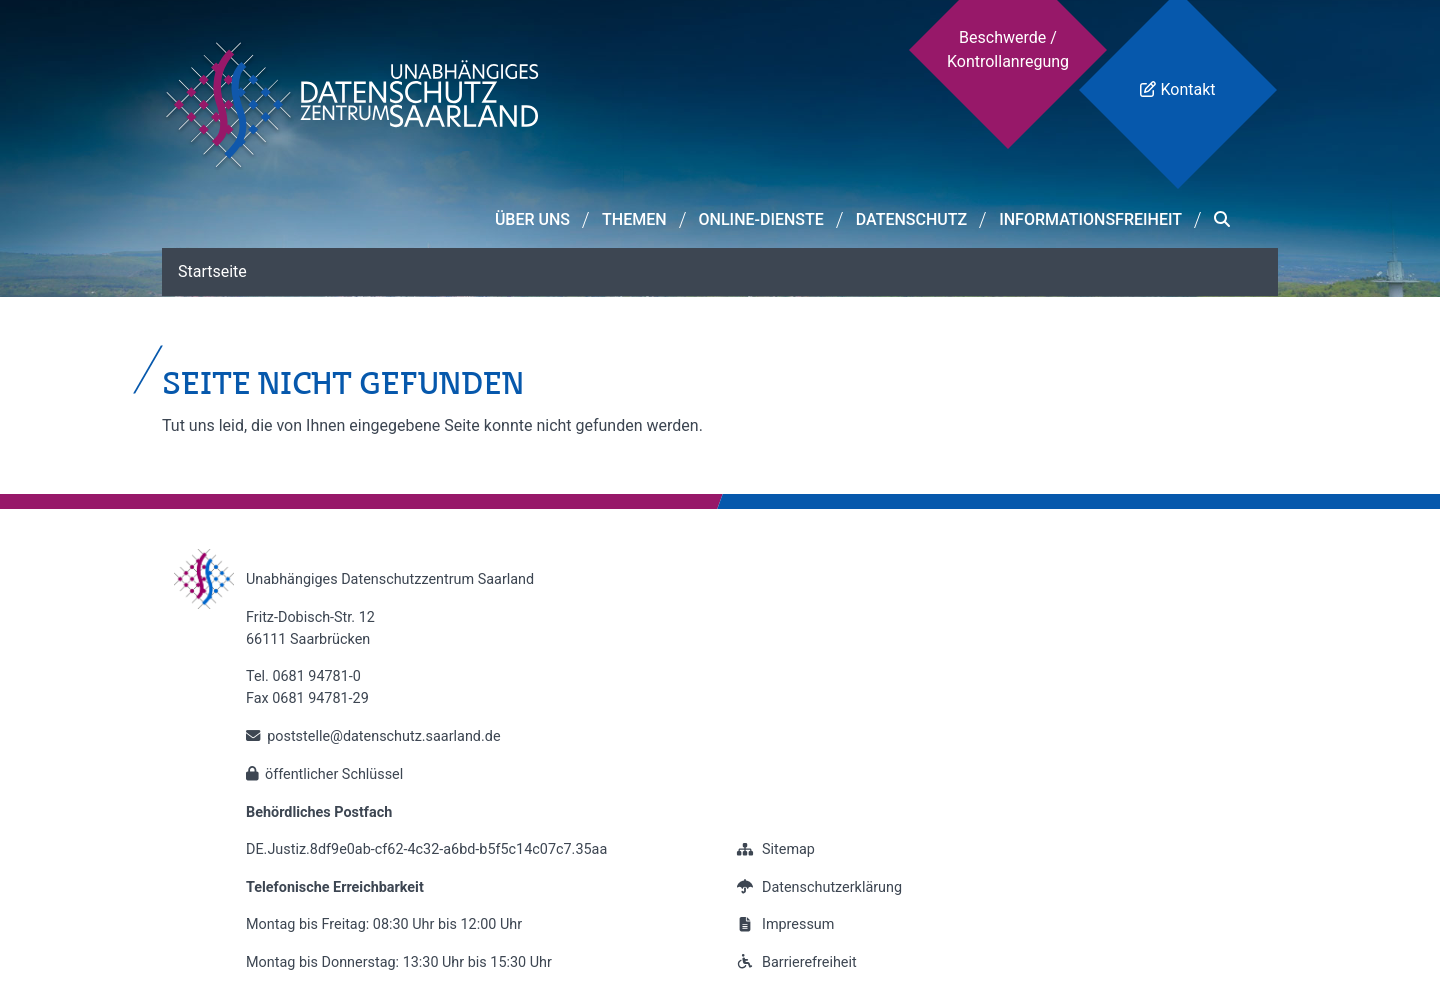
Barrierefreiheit (794, 962)
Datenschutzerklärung (817, 887)
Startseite (212, 271)
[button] (1222, 220)
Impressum (783, 924)
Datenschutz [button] (911, 219)
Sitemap (773, 849)
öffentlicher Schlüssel (334, 774)
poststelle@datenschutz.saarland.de (383, 736)
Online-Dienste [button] (761, 219)
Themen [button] (634, 219)
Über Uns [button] (532, 219)
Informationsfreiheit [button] (1090, 219)
